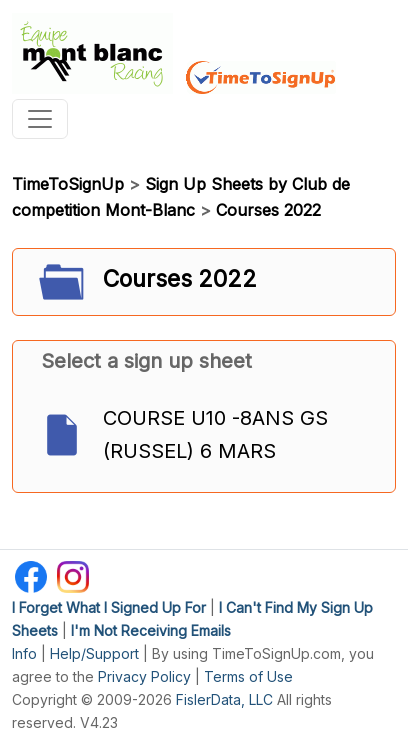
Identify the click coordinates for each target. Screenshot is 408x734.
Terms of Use (248, 676)
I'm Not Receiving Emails (151, 630)
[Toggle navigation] (40, 119)
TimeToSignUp (68, 184)
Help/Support (94, 653)
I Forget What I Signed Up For (109, 607)
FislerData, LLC (224, 699)
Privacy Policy (144, 676)
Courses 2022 (268, 210)
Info (24, 653)
